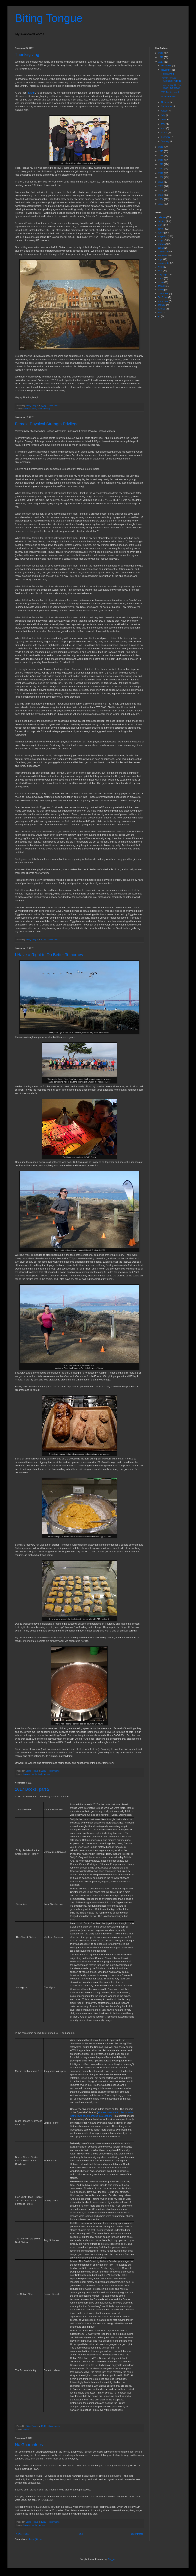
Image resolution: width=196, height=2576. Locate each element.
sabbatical (163, 251)
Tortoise (162, 305)
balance (27, 409)
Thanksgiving (27, 54)
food (40, 409)
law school (163, 301)
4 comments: (55, 1771)
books (26, 2429)
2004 (161, 199)
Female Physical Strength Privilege (47, 424)
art (159, 316)
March (164, 132)
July (163, 115)
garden (161, 244)
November (166, 70)
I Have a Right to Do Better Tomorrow (49, 954)
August (165, 110)
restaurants (163, 263)
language (162, 274)
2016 (161, 147)
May (163, 124)
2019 (161, 53)
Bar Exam (163, 297)
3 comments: (55, 2426)
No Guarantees (29, 2444)
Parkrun (31, 92)
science (161, 308)
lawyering (162, 236)
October (165, 102)
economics (163, 293)
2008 (161, 182)
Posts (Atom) (35, 2539)
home (160, 278)
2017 (161, 62)
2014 (161, 155)
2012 (161, 164)
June (164, 119)
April (163, 128)
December (166, 65)
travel (160, 228)
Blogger (111, 2559)
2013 (161, 160)
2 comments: (55, 405)
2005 (161, 195)
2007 (161, 186)
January (165, 141)
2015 (161, 151)
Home (80, 2534)
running (46, 409)
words (161, 267)
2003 (161, 203)
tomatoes (162, 255)
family (34, 409)
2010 (161, 173)
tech (160, 312)
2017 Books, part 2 (32, 1789)
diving (161, 289)
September (167, 106)
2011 (161, 168)
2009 (161, 177)
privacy (161, 286)
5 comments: (55, 939)
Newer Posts (22, 2534)
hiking (161, 282)
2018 (161, 57)
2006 (161, 190)
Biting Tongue (49, 18)
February (166, 137)
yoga (160, 259)
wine (160, 270)
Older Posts (137, 2534)
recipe (161, 240)
